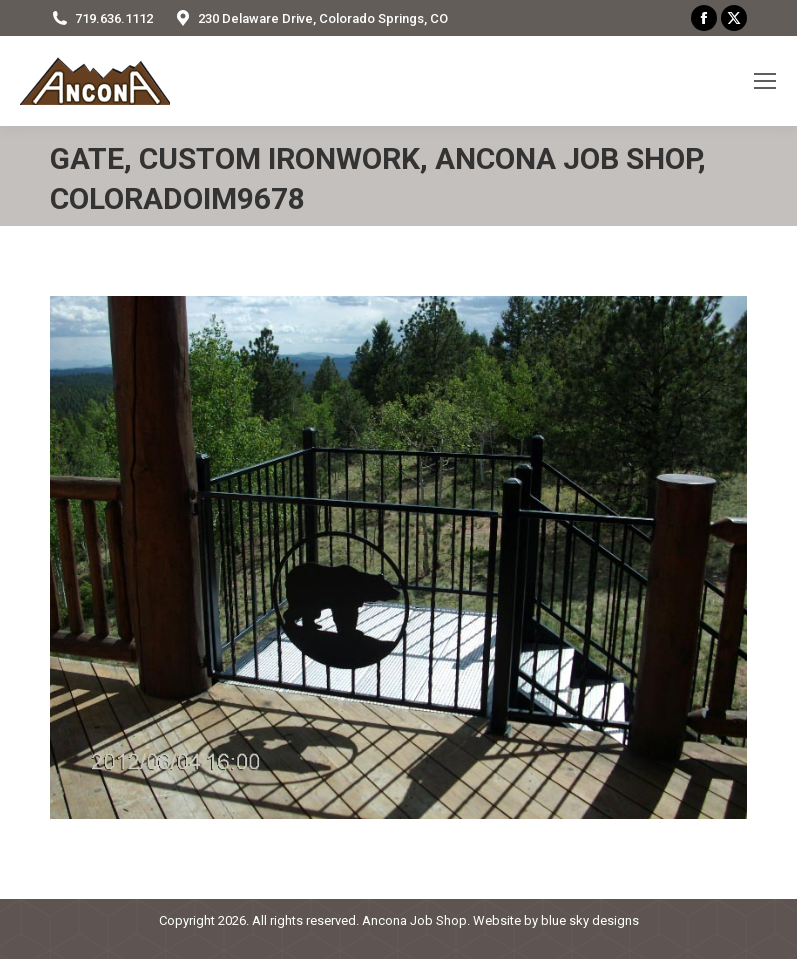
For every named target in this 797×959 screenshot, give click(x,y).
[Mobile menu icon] (765, 81)
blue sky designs (590, 920)
